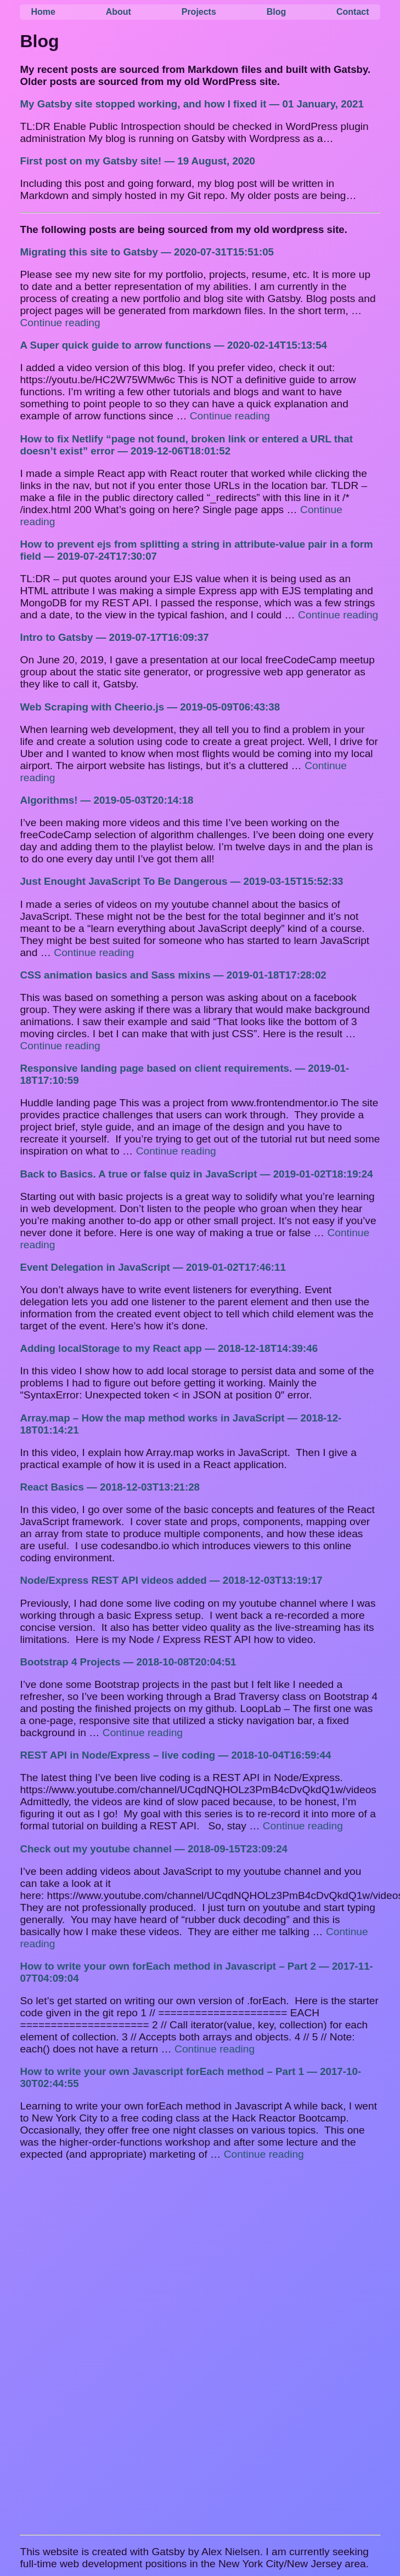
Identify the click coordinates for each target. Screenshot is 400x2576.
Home (43, 11)
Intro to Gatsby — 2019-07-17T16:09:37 (114, 637)
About (118, 11)
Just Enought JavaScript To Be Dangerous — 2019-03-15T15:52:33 (181, 881)
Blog (276, 11)
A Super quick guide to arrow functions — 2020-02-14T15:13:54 (173, 345)
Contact (352, 11)
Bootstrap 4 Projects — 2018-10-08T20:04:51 (128, 1662)
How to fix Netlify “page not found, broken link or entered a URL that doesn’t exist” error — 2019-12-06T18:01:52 (186, 445)
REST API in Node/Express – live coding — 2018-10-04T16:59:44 (175, 1755)
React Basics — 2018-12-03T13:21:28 (110, 1487)
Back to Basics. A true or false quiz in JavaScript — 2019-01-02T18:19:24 (196, 1174)
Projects (199, 11)
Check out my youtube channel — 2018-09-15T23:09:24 (154, 1849)
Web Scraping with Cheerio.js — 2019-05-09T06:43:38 (150, 707)
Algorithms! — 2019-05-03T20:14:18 (106, 800)
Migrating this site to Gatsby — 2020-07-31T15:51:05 (147, 252)
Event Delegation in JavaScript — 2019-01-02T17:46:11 (152, 1267)
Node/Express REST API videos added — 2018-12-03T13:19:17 (171, 1580)
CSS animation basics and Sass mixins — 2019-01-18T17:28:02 (173, 975)
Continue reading (60, 322)
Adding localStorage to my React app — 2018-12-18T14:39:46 (169, 1348)
